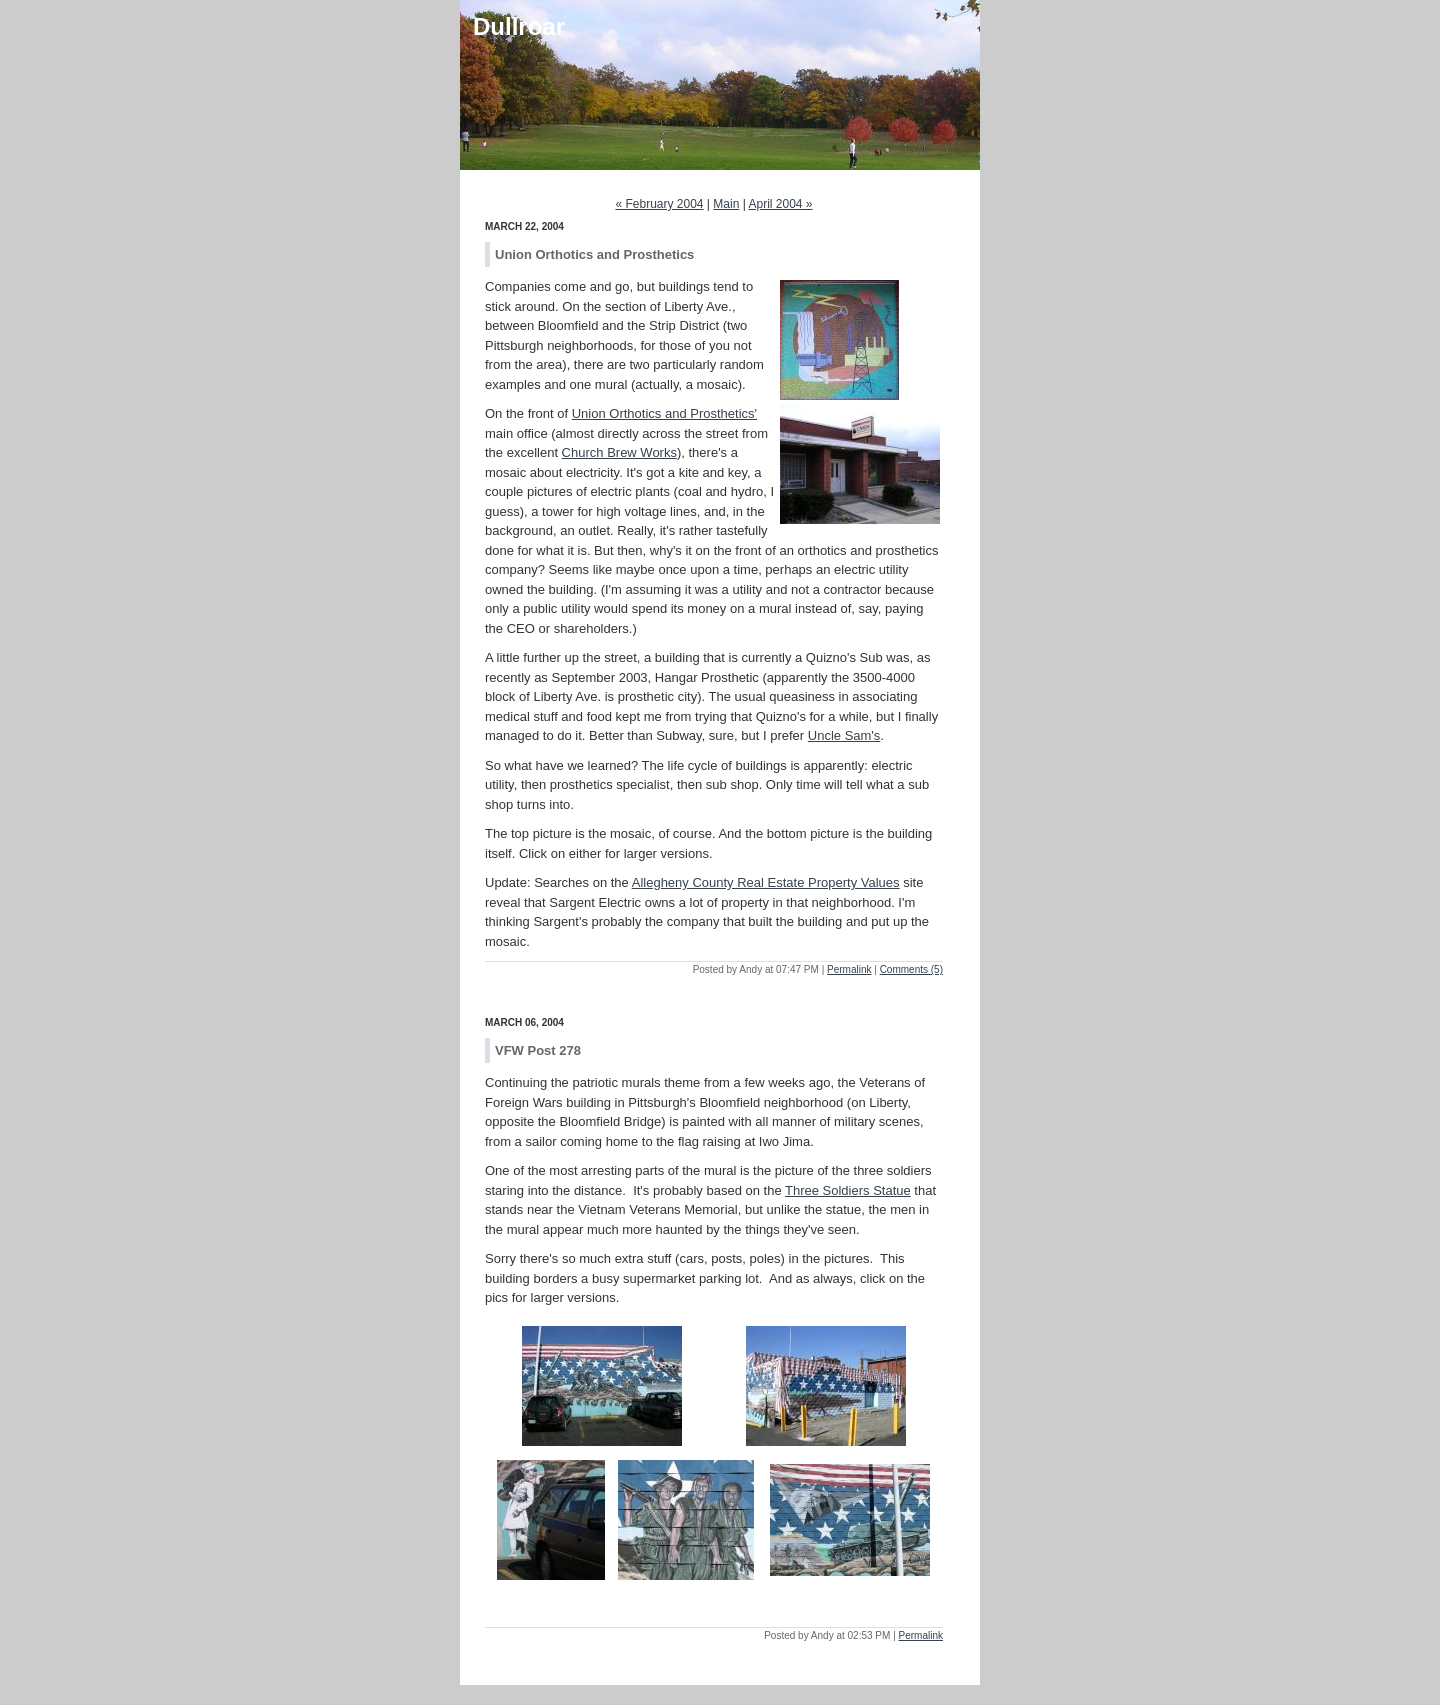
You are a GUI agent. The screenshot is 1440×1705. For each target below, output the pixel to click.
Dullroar (519, 26)
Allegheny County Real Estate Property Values (766, 882)
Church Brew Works (619, 452)
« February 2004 (659, 204)
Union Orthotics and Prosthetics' (664, 413)
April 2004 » (780, 204)
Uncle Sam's (844, 735)
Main (726, 204)
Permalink (849, 969)
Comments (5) (911, 969)
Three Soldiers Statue (848, 1190)
